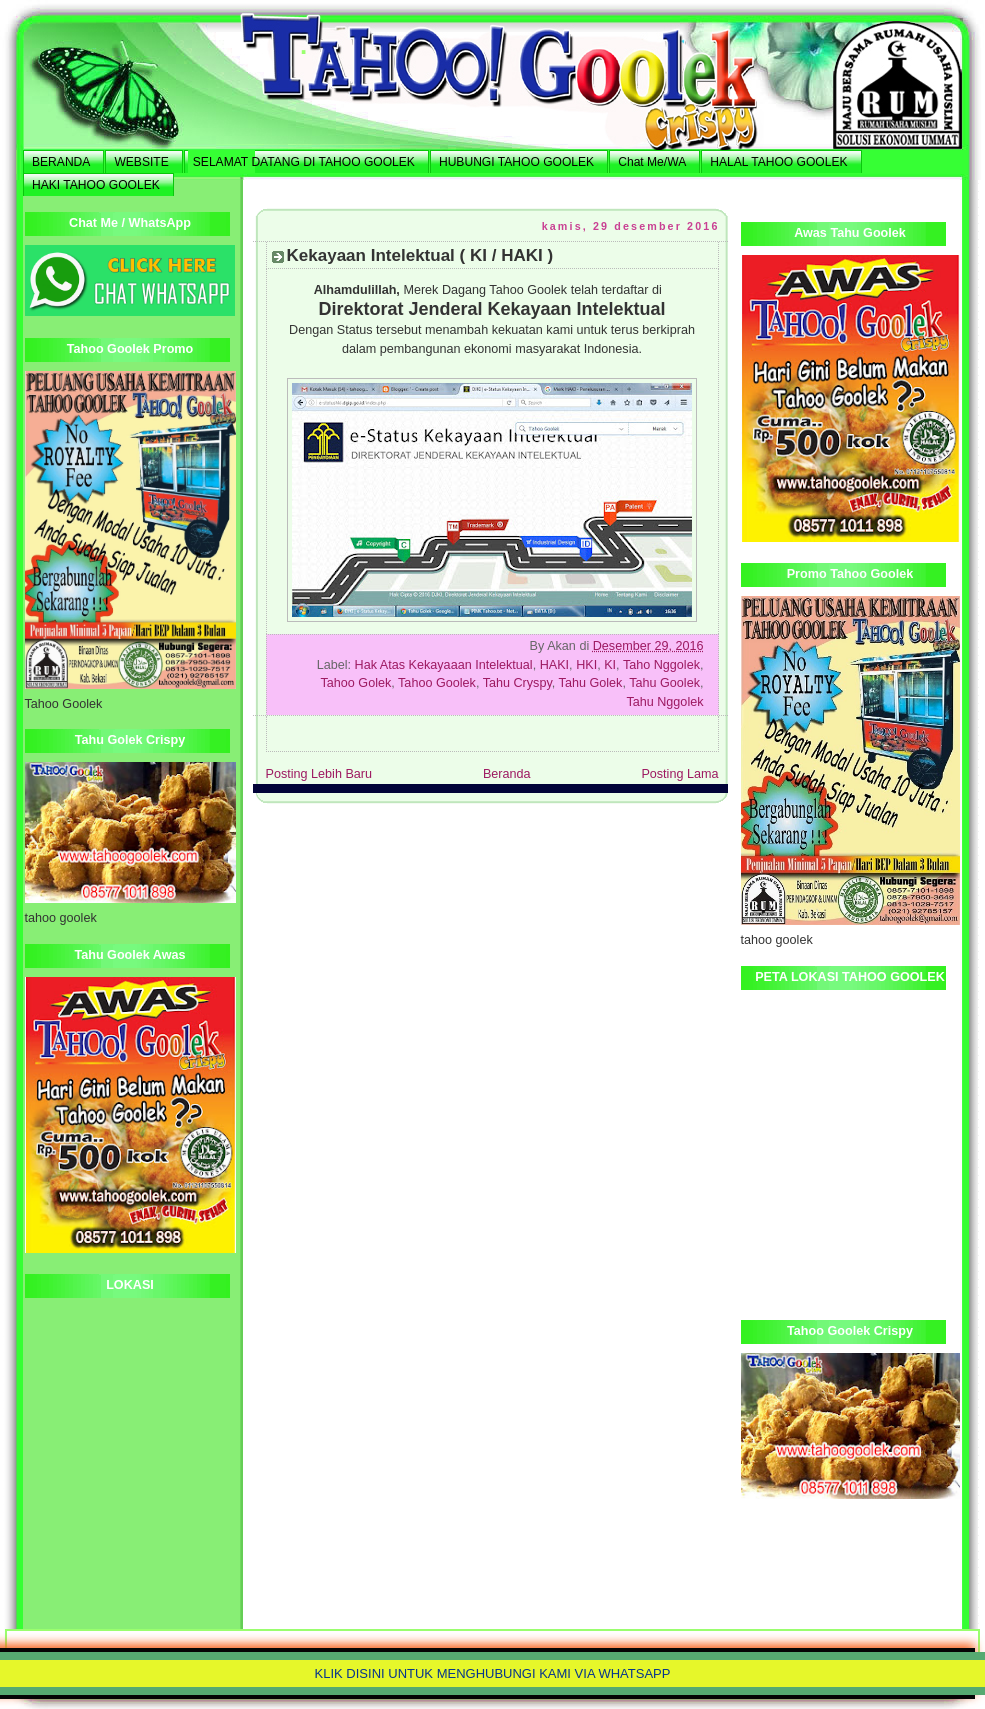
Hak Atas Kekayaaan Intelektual (444, 665)
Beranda (507, 774)
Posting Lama (679, 774)
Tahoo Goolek (437, 683)
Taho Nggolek (661, 665)
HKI (586, 665)
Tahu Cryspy (517, 683)
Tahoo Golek (355, 683)
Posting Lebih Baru (319, 774)
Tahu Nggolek (664, 702)
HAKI (554, 665)
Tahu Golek (591, 683)
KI (610, 665)
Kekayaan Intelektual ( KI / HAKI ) (420, 255)
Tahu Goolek (664, 683)
